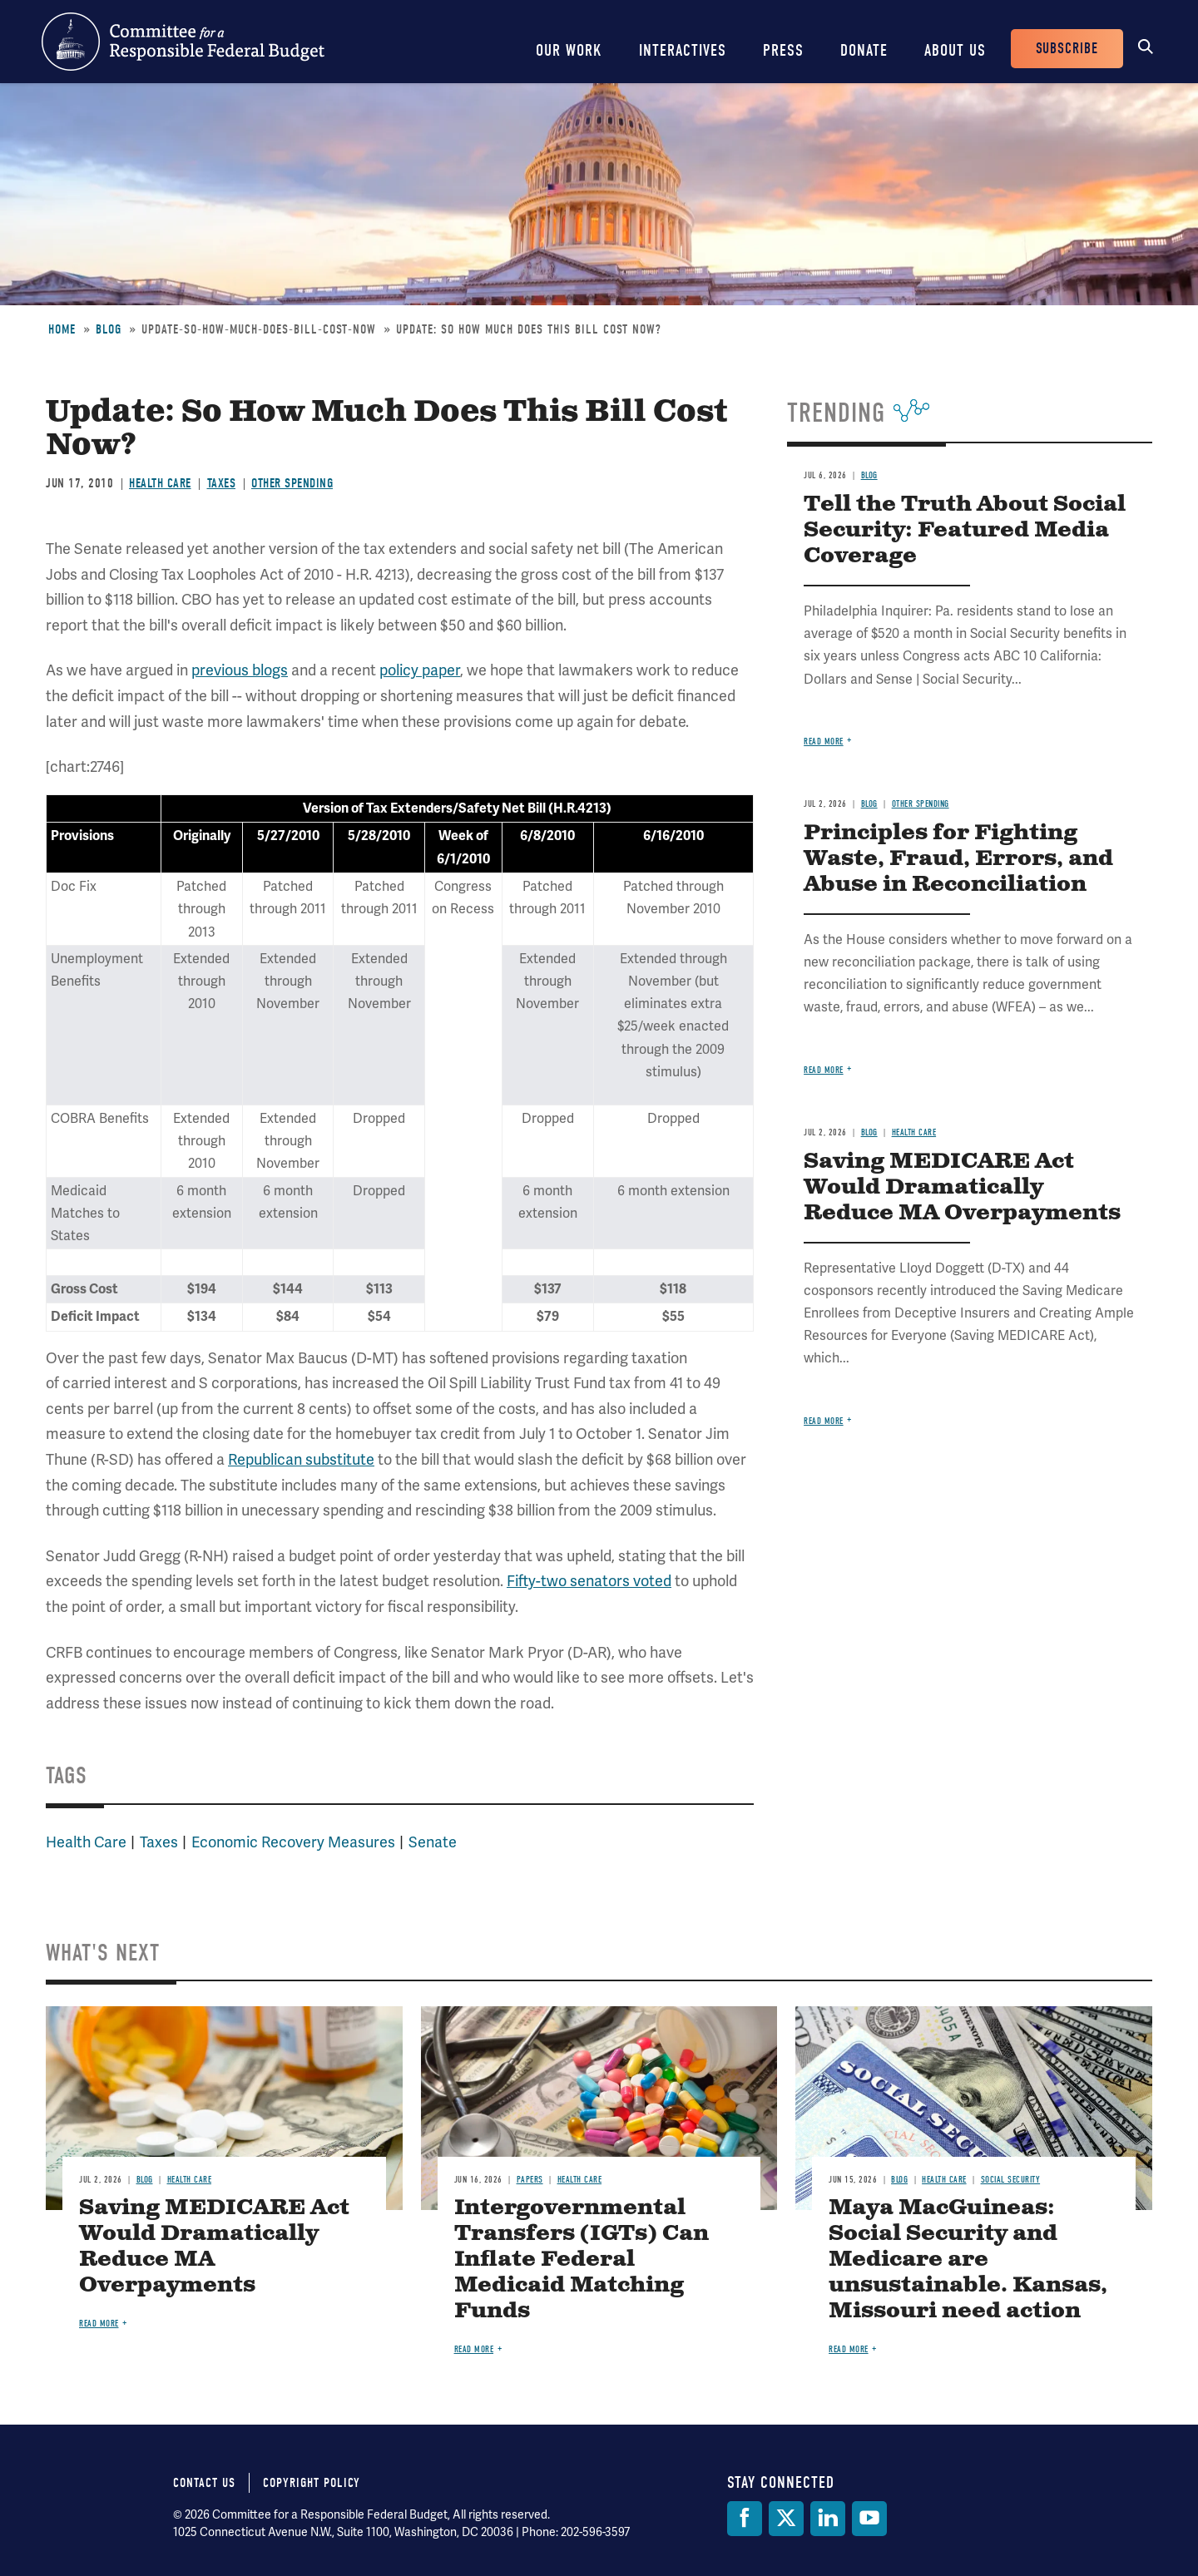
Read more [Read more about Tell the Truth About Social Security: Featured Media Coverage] (824, 741)
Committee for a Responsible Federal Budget (183, 41)
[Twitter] (786, 2518)
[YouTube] (869, 2518)
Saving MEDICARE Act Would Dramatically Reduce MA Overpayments (962, 1187)
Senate (432, 1842)
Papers (530, 2179)
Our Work (569, 50)
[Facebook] (744, 2518)
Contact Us (204, 2482)
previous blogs (239, 670)
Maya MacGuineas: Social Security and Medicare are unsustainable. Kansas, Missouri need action (968, 2259)
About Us (955, 50)
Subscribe (1067, 48)
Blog (108, 329)
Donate (864, 50)
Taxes (221, 483)
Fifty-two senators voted (589, 1580)
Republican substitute (301, 1459)
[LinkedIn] (827, 2518)
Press (783, 50)
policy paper (419, 670)
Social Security (1011, 2179)
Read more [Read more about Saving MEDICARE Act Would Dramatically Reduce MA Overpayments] (824, 1421)
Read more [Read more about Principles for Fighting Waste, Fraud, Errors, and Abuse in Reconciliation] (824, 1070)
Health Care (160, 483)
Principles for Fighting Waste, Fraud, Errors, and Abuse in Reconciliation (958, 858)
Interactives (682, 50)
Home (62, 329)
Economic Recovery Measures (293, 1842)
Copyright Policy (311, 2482)
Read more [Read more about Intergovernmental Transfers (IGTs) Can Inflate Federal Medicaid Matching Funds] (474, 2349)
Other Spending (292, 483)
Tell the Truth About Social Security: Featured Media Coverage (965, 530)
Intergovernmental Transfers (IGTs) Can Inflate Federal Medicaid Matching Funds (581, 2259)
